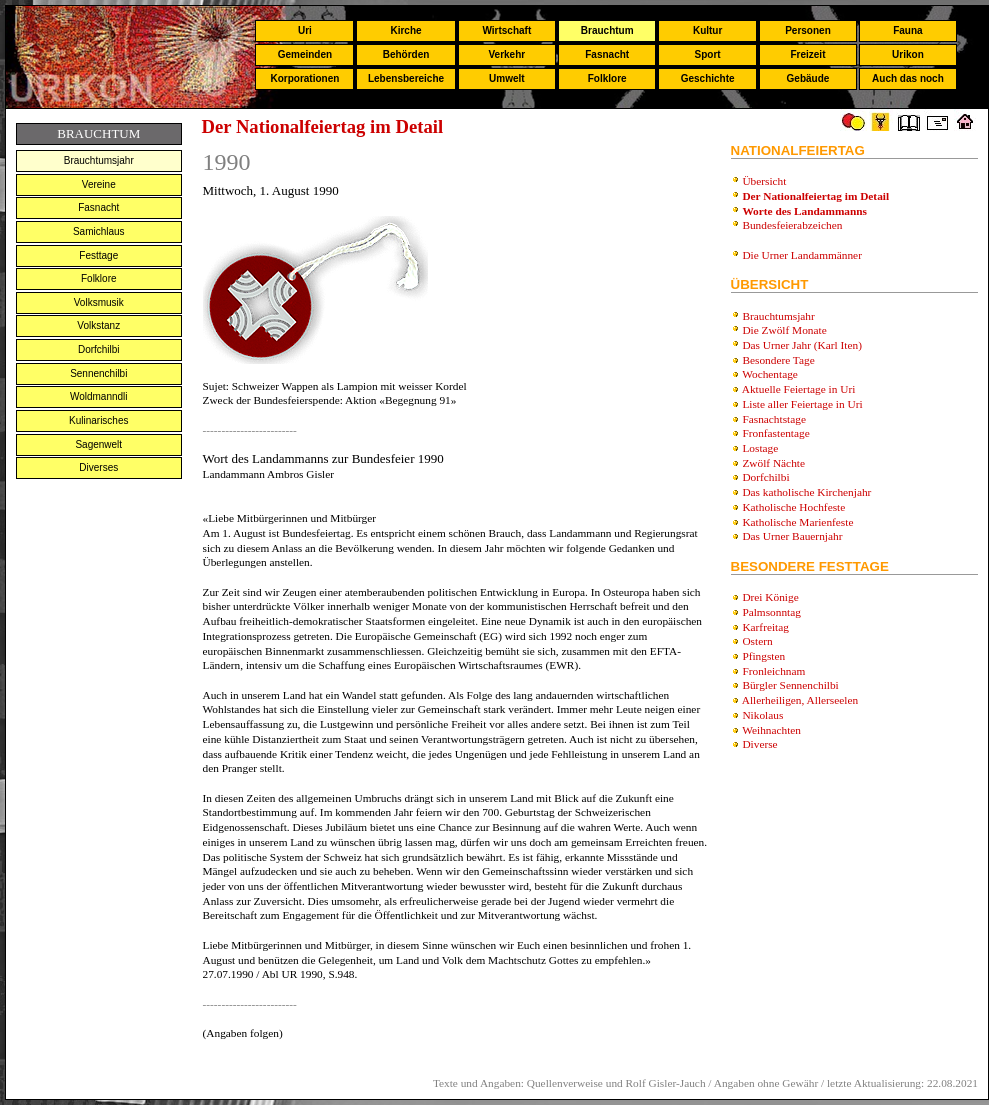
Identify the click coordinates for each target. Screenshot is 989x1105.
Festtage (98, 255)
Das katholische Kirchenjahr (806, 492)
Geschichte (708, 78)
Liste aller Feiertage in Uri (802, 404)
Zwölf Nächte (773, 463)
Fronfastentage (775, 433)
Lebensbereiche (406, 78)
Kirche (405, 30)
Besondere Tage (778, 360)
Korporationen (304, 78)
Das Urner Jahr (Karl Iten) (802, 345)
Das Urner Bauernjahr (792, 536)
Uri (305, 30)
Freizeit (807, 54)
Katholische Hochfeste (793, 507)
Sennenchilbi (98, 373)
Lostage (760, 448)
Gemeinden (305, 54)
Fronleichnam (773, 671)
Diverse (759, 744)
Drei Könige (770, 597)
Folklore (607, 78)
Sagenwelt (98, 444)
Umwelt (507, 78)
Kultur (707, 30)
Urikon (908, 54)
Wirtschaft (506, 30)
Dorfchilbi (99, 349)
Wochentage (770, 374)
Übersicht (764, 181)
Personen (808, 30)
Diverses (98, 467)
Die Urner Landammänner (802, 255)
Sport (708, 54)
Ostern (757, 641)
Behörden (406, 54)
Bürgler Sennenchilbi (790, 685)
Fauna (907, 30)
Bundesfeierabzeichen (792, 225)
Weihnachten (771, 730)
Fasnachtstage (774, 419)
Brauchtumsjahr (99, 160)
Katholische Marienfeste (797, 522)
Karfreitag (765, 627)
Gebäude (808, 78)
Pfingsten (763, 656)
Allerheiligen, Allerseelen (800, 700)
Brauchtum (607, 30)
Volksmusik (99, 302)
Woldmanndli (99, 396)
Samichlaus (99, 231)
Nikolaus (762, 715)
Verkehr (506, 54)
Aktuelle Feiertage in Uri (799, 389)
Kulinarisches (98, 420)
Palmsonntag (771, 612)
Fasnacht (607, 54)
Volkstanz (98, 325)
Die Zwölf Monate (784, 330)
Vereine (99, 184)
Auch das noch (908, 78)
